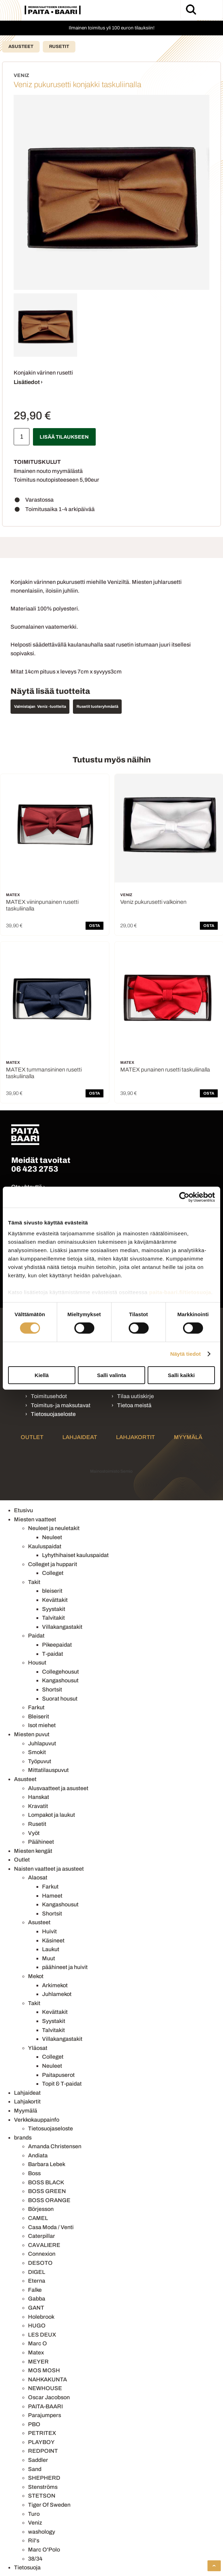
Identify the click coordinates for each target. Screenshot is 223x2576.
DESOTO (40, 2263)
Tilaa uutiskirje (135, 1396)
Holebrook (41, 2317)
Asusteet (20, 46)
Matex (36, 2352)
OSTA (94, 925)
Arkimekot (55, 1985)
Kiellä (42, 1375)
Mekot (35, 1976)
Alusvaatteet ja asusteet (58, 1788)
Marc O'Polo (44, 2550)
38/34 (35, 2559)
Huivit (49, 1931)
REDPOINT (43, 2451)
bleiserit (52, 1591)
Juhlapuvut (42, 1743)
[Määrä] (21, 436)
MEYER (38, 2362)
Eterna (36, 2281)
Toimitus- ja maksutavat (60, 1405)
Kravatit (38, 1806)
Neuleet (52, 1537)
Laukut (50, 1949)
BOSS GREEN (47, 2191)
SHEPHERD (44, 2478)
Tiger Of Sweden (49, 2505)
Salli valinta (111, 1375)
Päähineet (41, 1842)
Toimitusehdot (49, 1396)
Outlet (32, 1437)
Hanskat (38, 1797)
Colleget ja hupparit (52, 1564)
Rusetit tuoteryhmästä (97, 706)
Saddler (38, 2460)
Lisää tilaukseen (64, 437)
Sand (34, 2469)
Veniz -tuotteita (51, 706)
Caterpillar (41, 2236)
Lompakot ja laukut (51, 1815)
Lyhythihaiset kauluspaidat (75, 1555)
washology (41, 2532)
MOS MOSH (44, 2370)
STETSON (41, 2496)
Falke (35, 2290)
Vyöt (34, 1833)
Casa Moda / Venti (51, 2227)
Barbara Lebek (46, 2164)
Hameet (52, 1896)
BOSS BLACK (46, 2182)
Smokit (37, 1752)
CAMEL (38, 2218)
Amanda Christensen (54, 2146)
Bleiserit (38, 1716)
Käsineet (53, 1940)
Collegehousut (60, 1672)
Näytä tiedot (185, 1354)
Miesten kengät (33, 1851)
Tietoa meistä (134, 1405)
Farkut (36, 1707)
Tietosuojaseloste (53, 1414)
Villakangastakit (62, 1627)
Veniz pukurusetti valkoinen (153, 902)
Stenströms (43, 2487)
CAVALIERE (44, 2245)
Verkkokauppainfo (36, 2120)
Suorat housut (59, 1699)
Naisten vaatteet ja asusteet (49, 1869)
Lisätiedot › (28, 382)
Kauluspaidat (44, 1546)
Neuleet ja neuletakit (54, 1528)
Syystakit (53, 1609)
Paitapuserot (58, 2075)
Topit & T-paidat (62, 2084)
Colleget (52, 1573)
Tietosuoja (27, 2567)
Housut (37, 1663)
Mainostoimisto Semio (111, 1471)
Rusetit (59, 46)
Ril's (33, 2540)
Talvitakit (53, 1618)
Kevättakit (55, 1600)
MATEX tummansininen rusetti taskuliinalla (44, 1073)
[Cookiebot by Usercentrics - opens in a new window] (184, 1197)
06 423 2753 (34, 1169)
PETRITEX (42, 2433)
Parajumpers (44, 2415)
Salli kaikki (181, 1375)
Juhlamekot (57, 1994)
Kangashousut (60, 1680)
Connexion (41, 2254)
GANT (36, 2308)
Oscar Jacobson (49, 2397)
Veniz (35, 2523)
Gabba (36, 2299)
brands (23, 2138)
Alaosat (37, 1877)
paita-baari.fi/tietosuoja (180, 1292)
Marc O (37, 2343)
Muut (48, 1958)
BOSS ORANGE (49, 2200)
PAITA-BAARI (45, 2406)
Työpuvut (39, 1761)
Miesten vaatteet (35, 1519)
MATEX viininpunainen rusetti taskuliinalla (42, 905)
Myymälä (188, 1437)
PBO (34, 2424)
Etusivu (23, 1510)
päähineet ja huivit (65, 1967)
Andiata (38, 2155)
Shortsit (52, 1689)
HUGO (37, 2326)
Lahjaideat (79, 1437)
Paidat (36, 1636)
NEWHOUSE (45, 2388)
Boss (34, 2173)
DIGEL (36, 2272)
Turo (34, 2514)
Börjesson (41, 2209)
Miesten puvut (31, 1734)
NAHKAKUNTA (47, 2379)
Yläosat (37, 2048)
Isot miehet (42, 1725)
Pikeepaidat (57, 1645)
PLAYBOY (41, 2442)
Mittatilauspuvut (48, 1770)
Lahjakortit (135, 1437)
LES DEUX (42, 2335)
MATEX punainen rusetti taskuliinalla (165, 1070)
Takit (34, 1582)
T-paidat (52, 1654)
